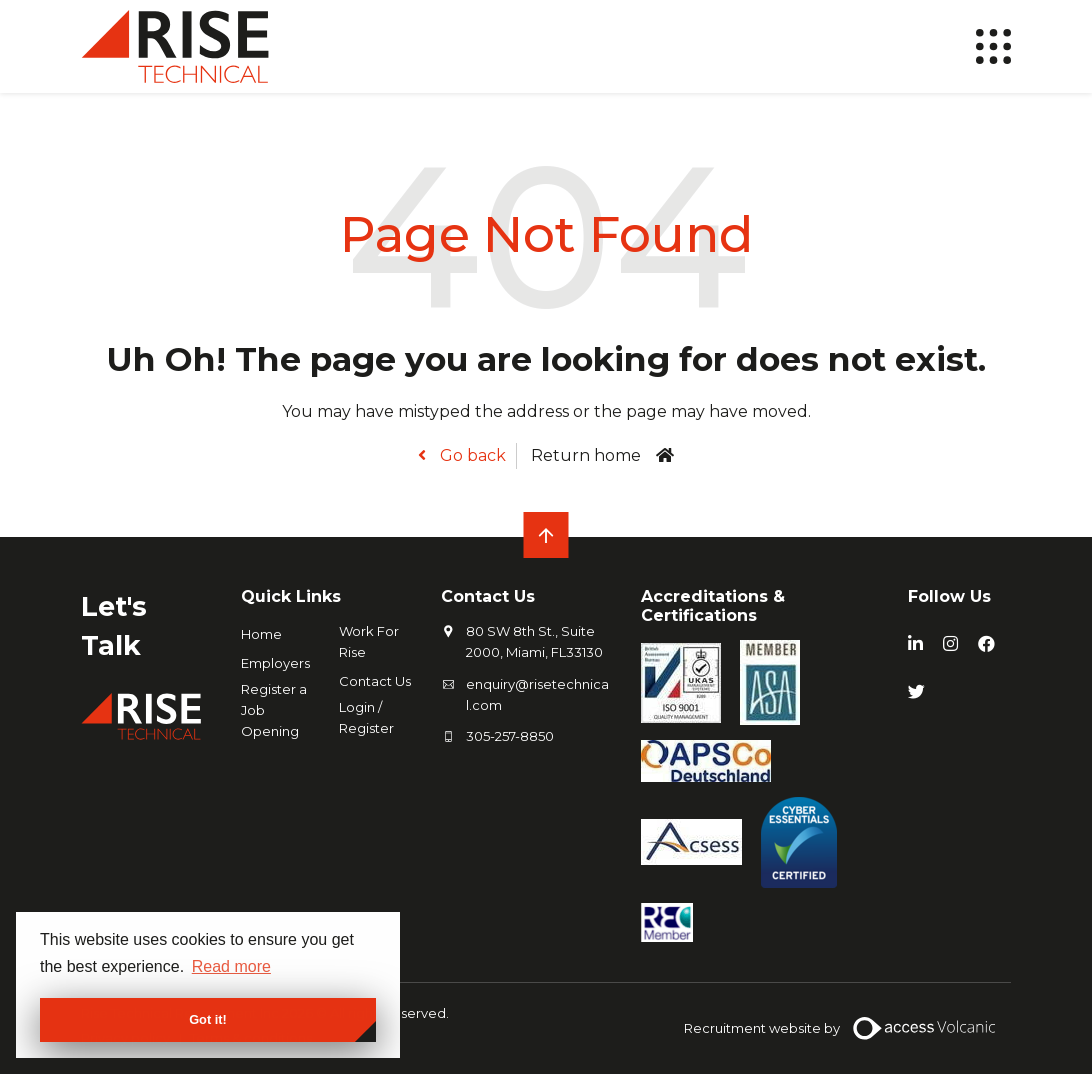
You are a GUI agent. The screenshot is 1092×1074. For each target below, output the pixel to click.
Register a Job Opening (274, 710)
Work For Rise (369, 641)
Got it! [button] (208, 1019)
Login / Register (366, 717)
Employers (275, 663)
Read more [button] (231, 966)
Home (261, 634)
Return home (586, 455)
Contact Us (375, 681)
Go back (471, 455)
